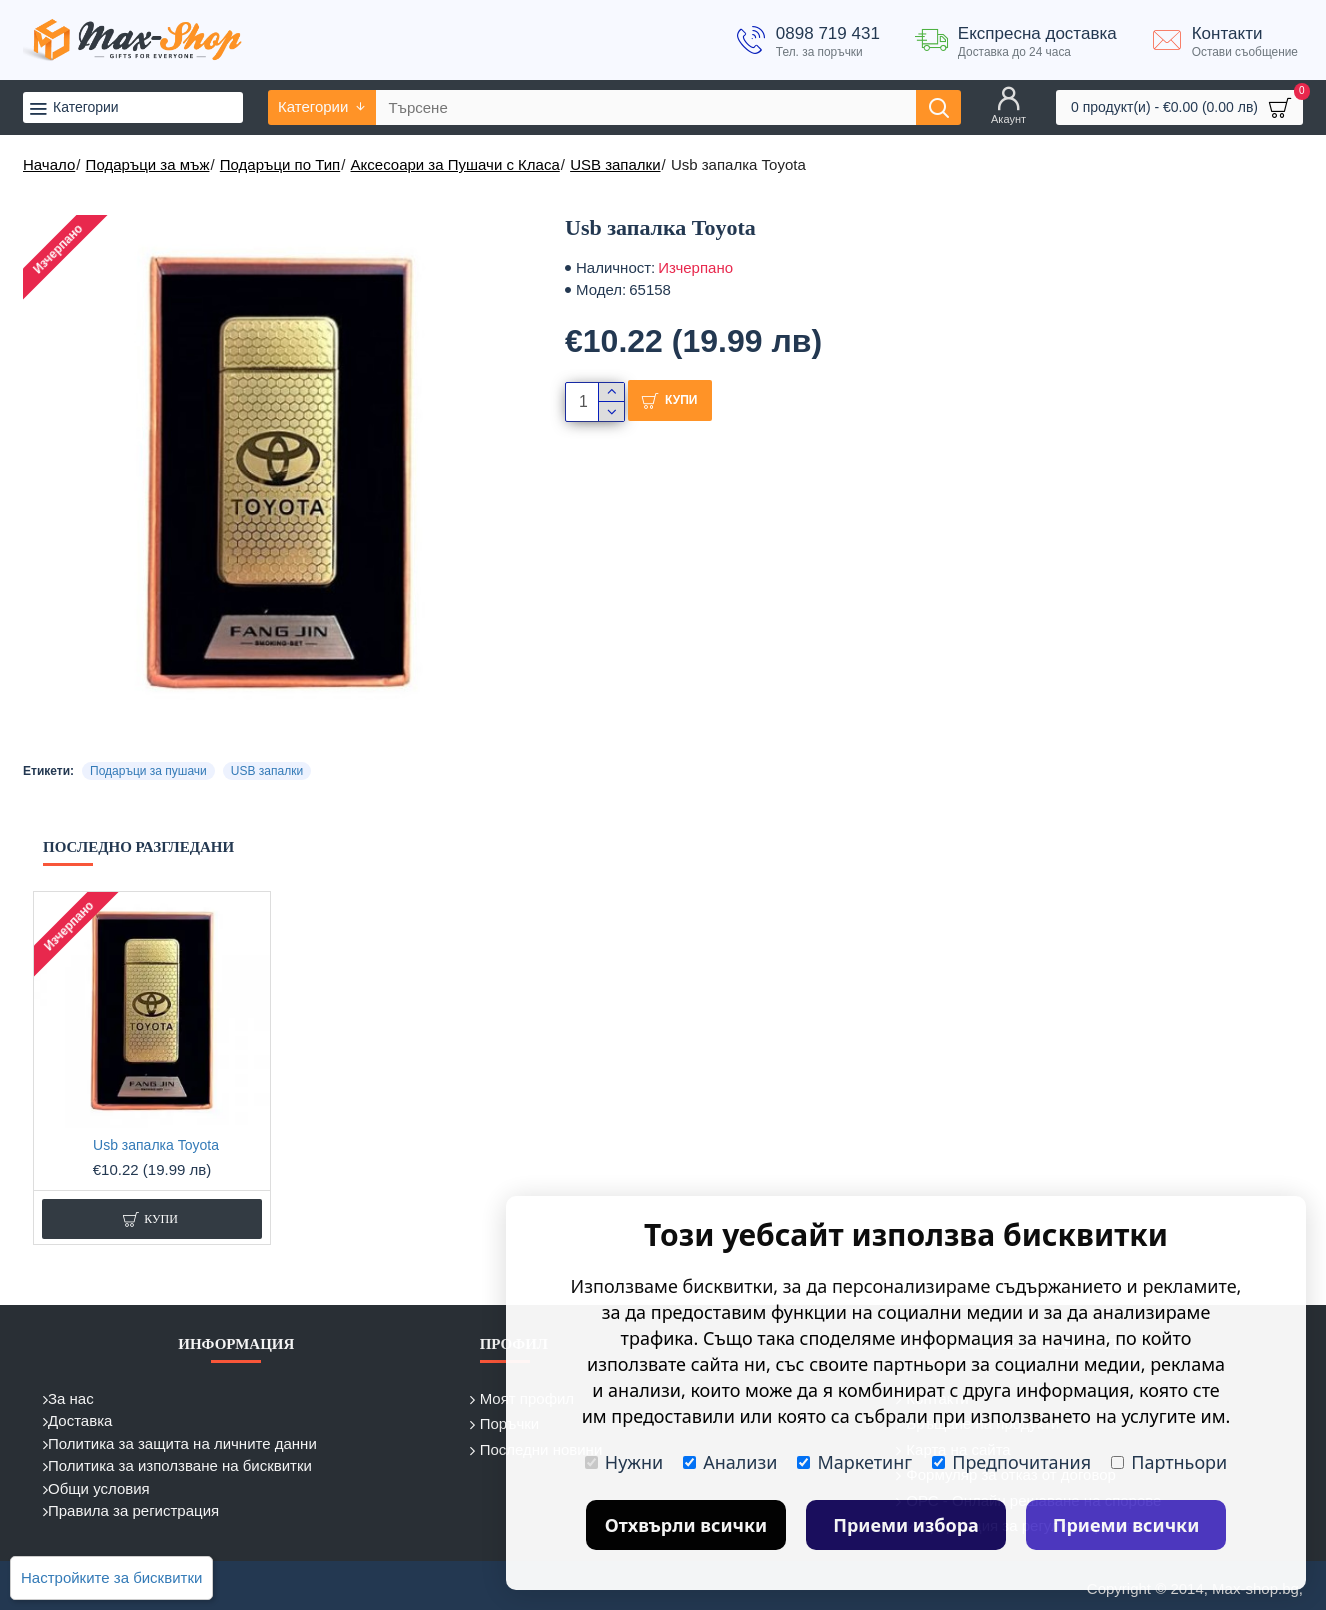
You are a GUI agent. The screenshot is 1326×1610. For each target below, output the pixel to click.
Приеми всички (1126, 1525)
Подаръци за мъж (148, 164)
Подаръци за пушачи (148, 771)
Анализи (730, 1462)
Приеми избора (906, 1525)
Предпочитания (1011, 1462)
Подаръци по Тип (280, 164)
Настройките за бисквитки (111, 1577)
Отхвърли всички (686, 1525)
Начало (49, 164)
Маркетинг (854, 1462)
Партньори (1169, 1462)
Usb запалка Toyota (156, 1145)
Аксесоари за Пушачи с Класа (455, 164)
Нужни (624, 1462)
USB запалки (615, 164)
